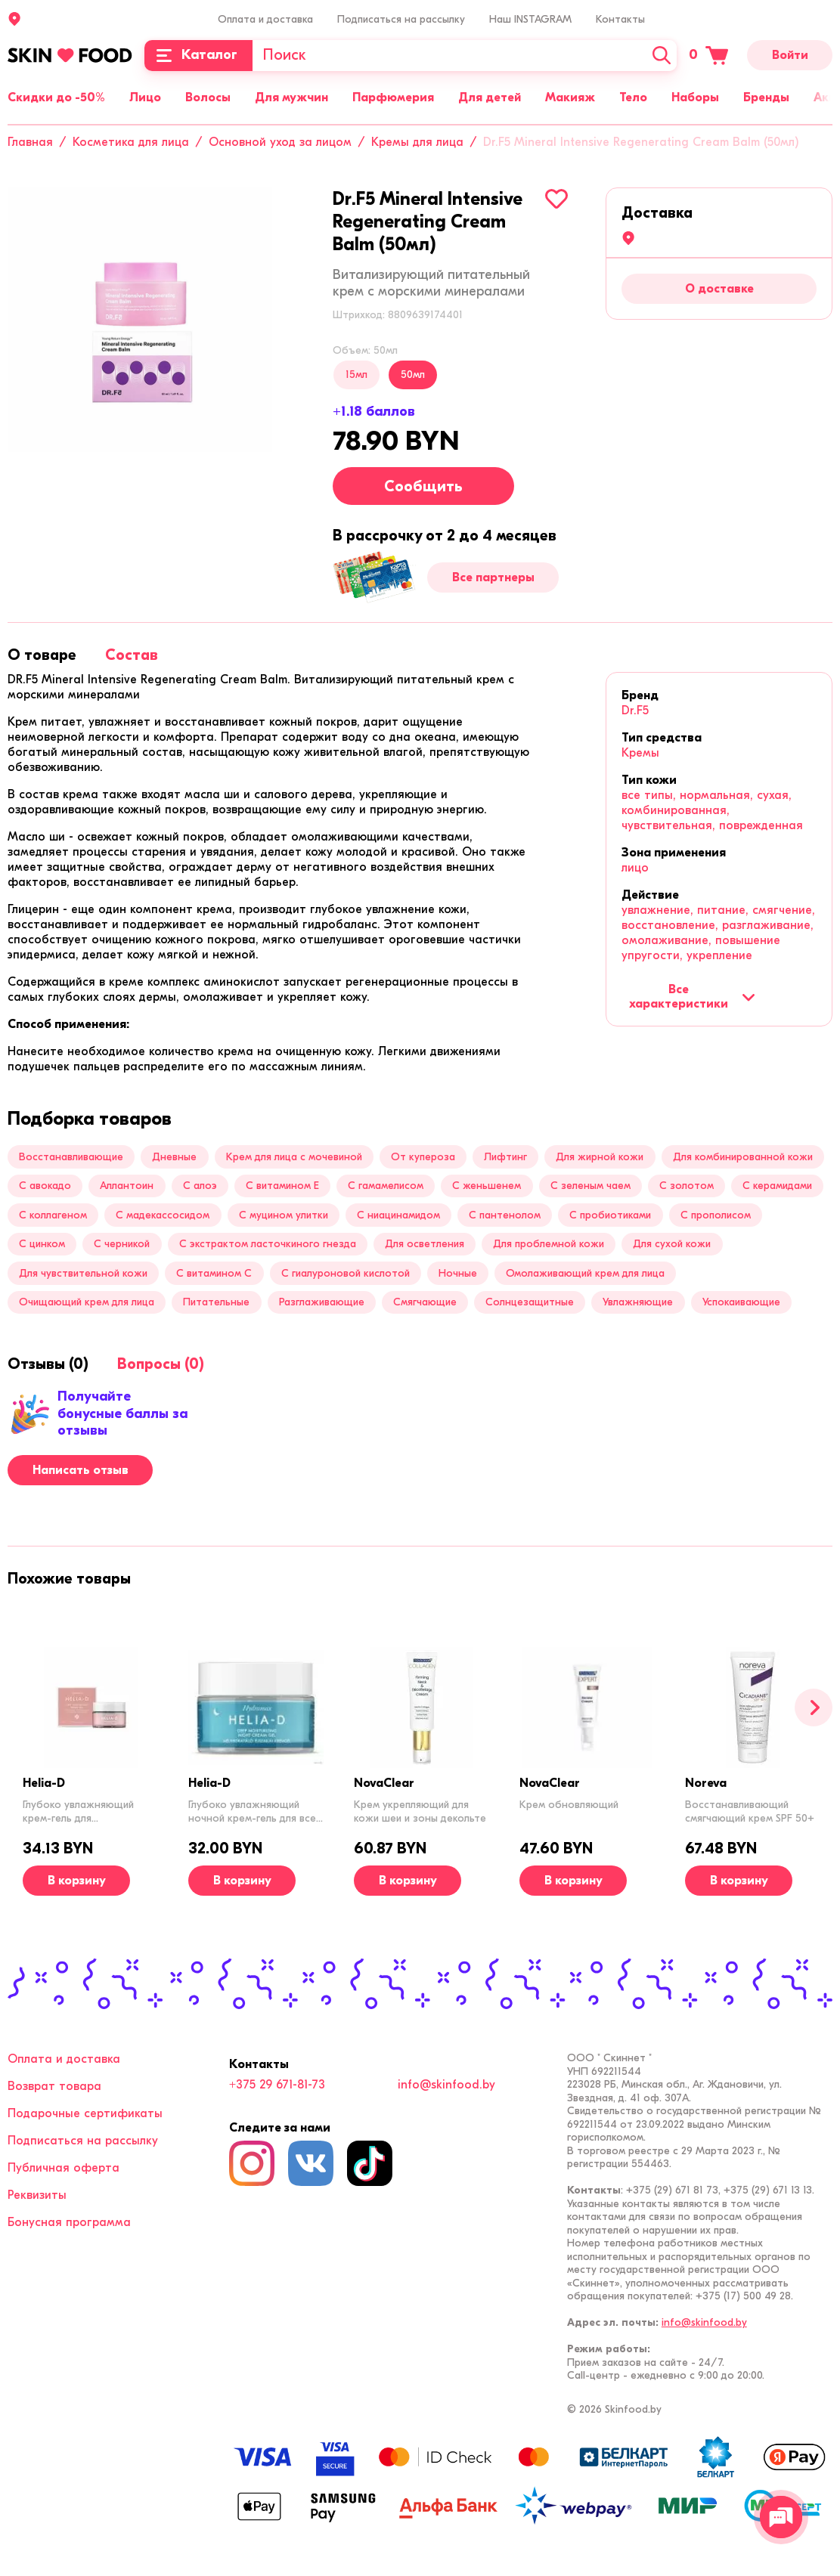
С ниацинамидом (398, 1215)
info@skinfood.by (446, 2084)
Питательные (216, 1302)
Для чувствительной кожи (83, 1273)
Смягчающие (425, 1302)
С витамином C (214, 1273)
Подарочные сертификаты (85, 2113)
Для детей (489, 97)
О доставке (719, 289)
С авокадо (45, 1185)
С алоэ (200, 1185)
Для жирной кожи (599, 1156)
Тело (633, 97)
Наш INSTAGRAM (530, 19)
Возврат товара (54, 2086)
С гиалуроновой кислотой (345, 1273)
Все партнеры (493, 577)
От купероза (423, 1156)
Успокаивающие (741, 1302)
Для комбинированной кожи (743, 1156)
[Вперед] (813, 1707)
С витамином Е (282, 1185)
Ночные (458, 1273)
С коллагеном (53, 1215)
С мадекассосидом (162, 1215)
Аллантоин (126, 1185)
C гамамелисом (385, 1185)
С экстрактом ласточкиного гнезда (267, 1243)
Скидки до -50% (56, 97)
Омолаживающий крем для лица (585, 1273)
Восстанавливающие (71, 1156)
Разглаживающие (321, 1302)
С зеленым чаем (590, 1185)
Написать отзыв (81, 1470)
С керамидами (777, 1185)
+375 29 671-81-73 (277, 2084)
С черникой (122, 1243)
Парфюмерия (393, 97)
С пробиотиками (610, 1215)
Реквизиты (37, 2195)
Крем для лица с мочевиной (294, 1156)
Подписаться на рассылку (401, 19)
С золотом (686, 1185)
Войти (790, 55)
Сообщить (423, 486)
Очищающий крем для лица (86, 1302)
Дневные (174, 1156)
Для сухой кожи (672, 1243)
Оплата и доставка (265, 19)
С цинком (42, 1243)
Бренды (766, 97)
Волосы (208, 97)
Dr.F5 (635, 710)
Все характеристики (692, 996)
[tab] (42, 655)
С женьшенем (486, 1185)
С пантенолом (505, 1215)
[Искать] (661, 55)
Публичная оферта (63, 2168)
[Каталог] (198, 55)
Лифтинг (505, 1156)
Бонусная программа (69, 2222)
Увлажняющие (638, 1302)
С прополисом (715, 1215)
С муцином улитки (283, 1215)
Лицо (145, 97)
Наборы (695, 97)
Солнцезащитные (529, 1302)
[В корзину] (76, 1880)
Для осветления (424, 1243)
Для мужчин (291, 97)
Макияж (570, 97)
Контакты (620, 19)
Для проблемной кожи (548, 1243)
